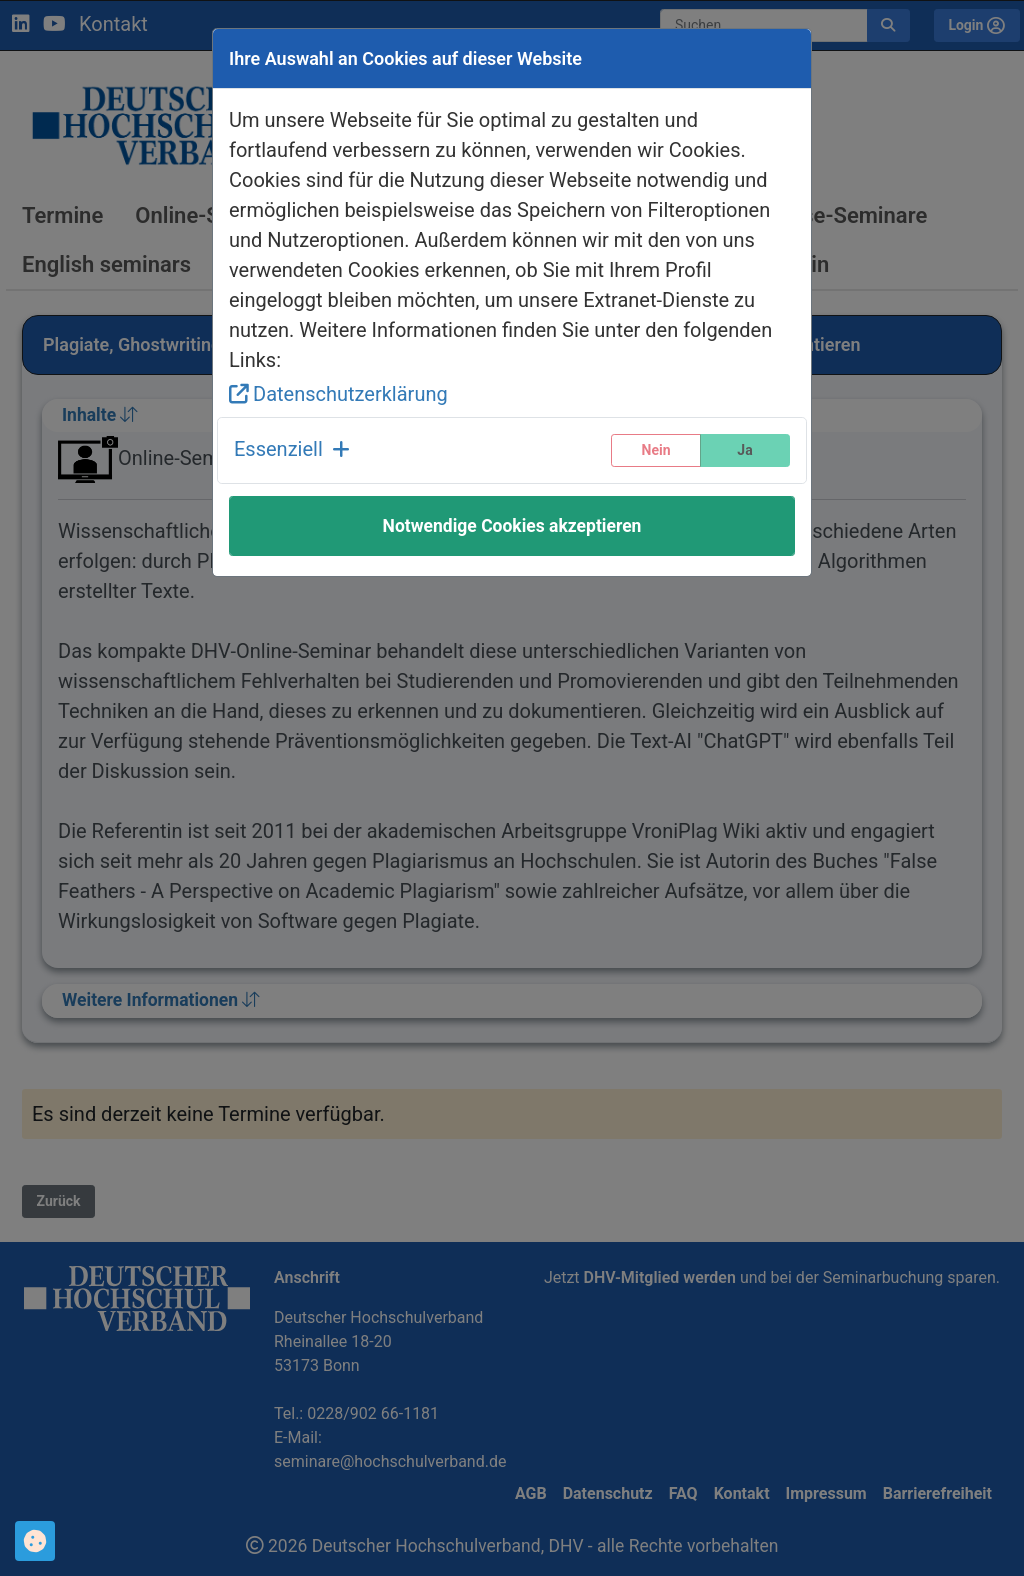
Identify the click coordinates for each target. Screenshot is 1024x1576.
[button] (292, 450)
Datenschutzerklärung (338, 394)
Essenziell (292, 449)
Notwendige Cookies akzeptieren (512, 526)
